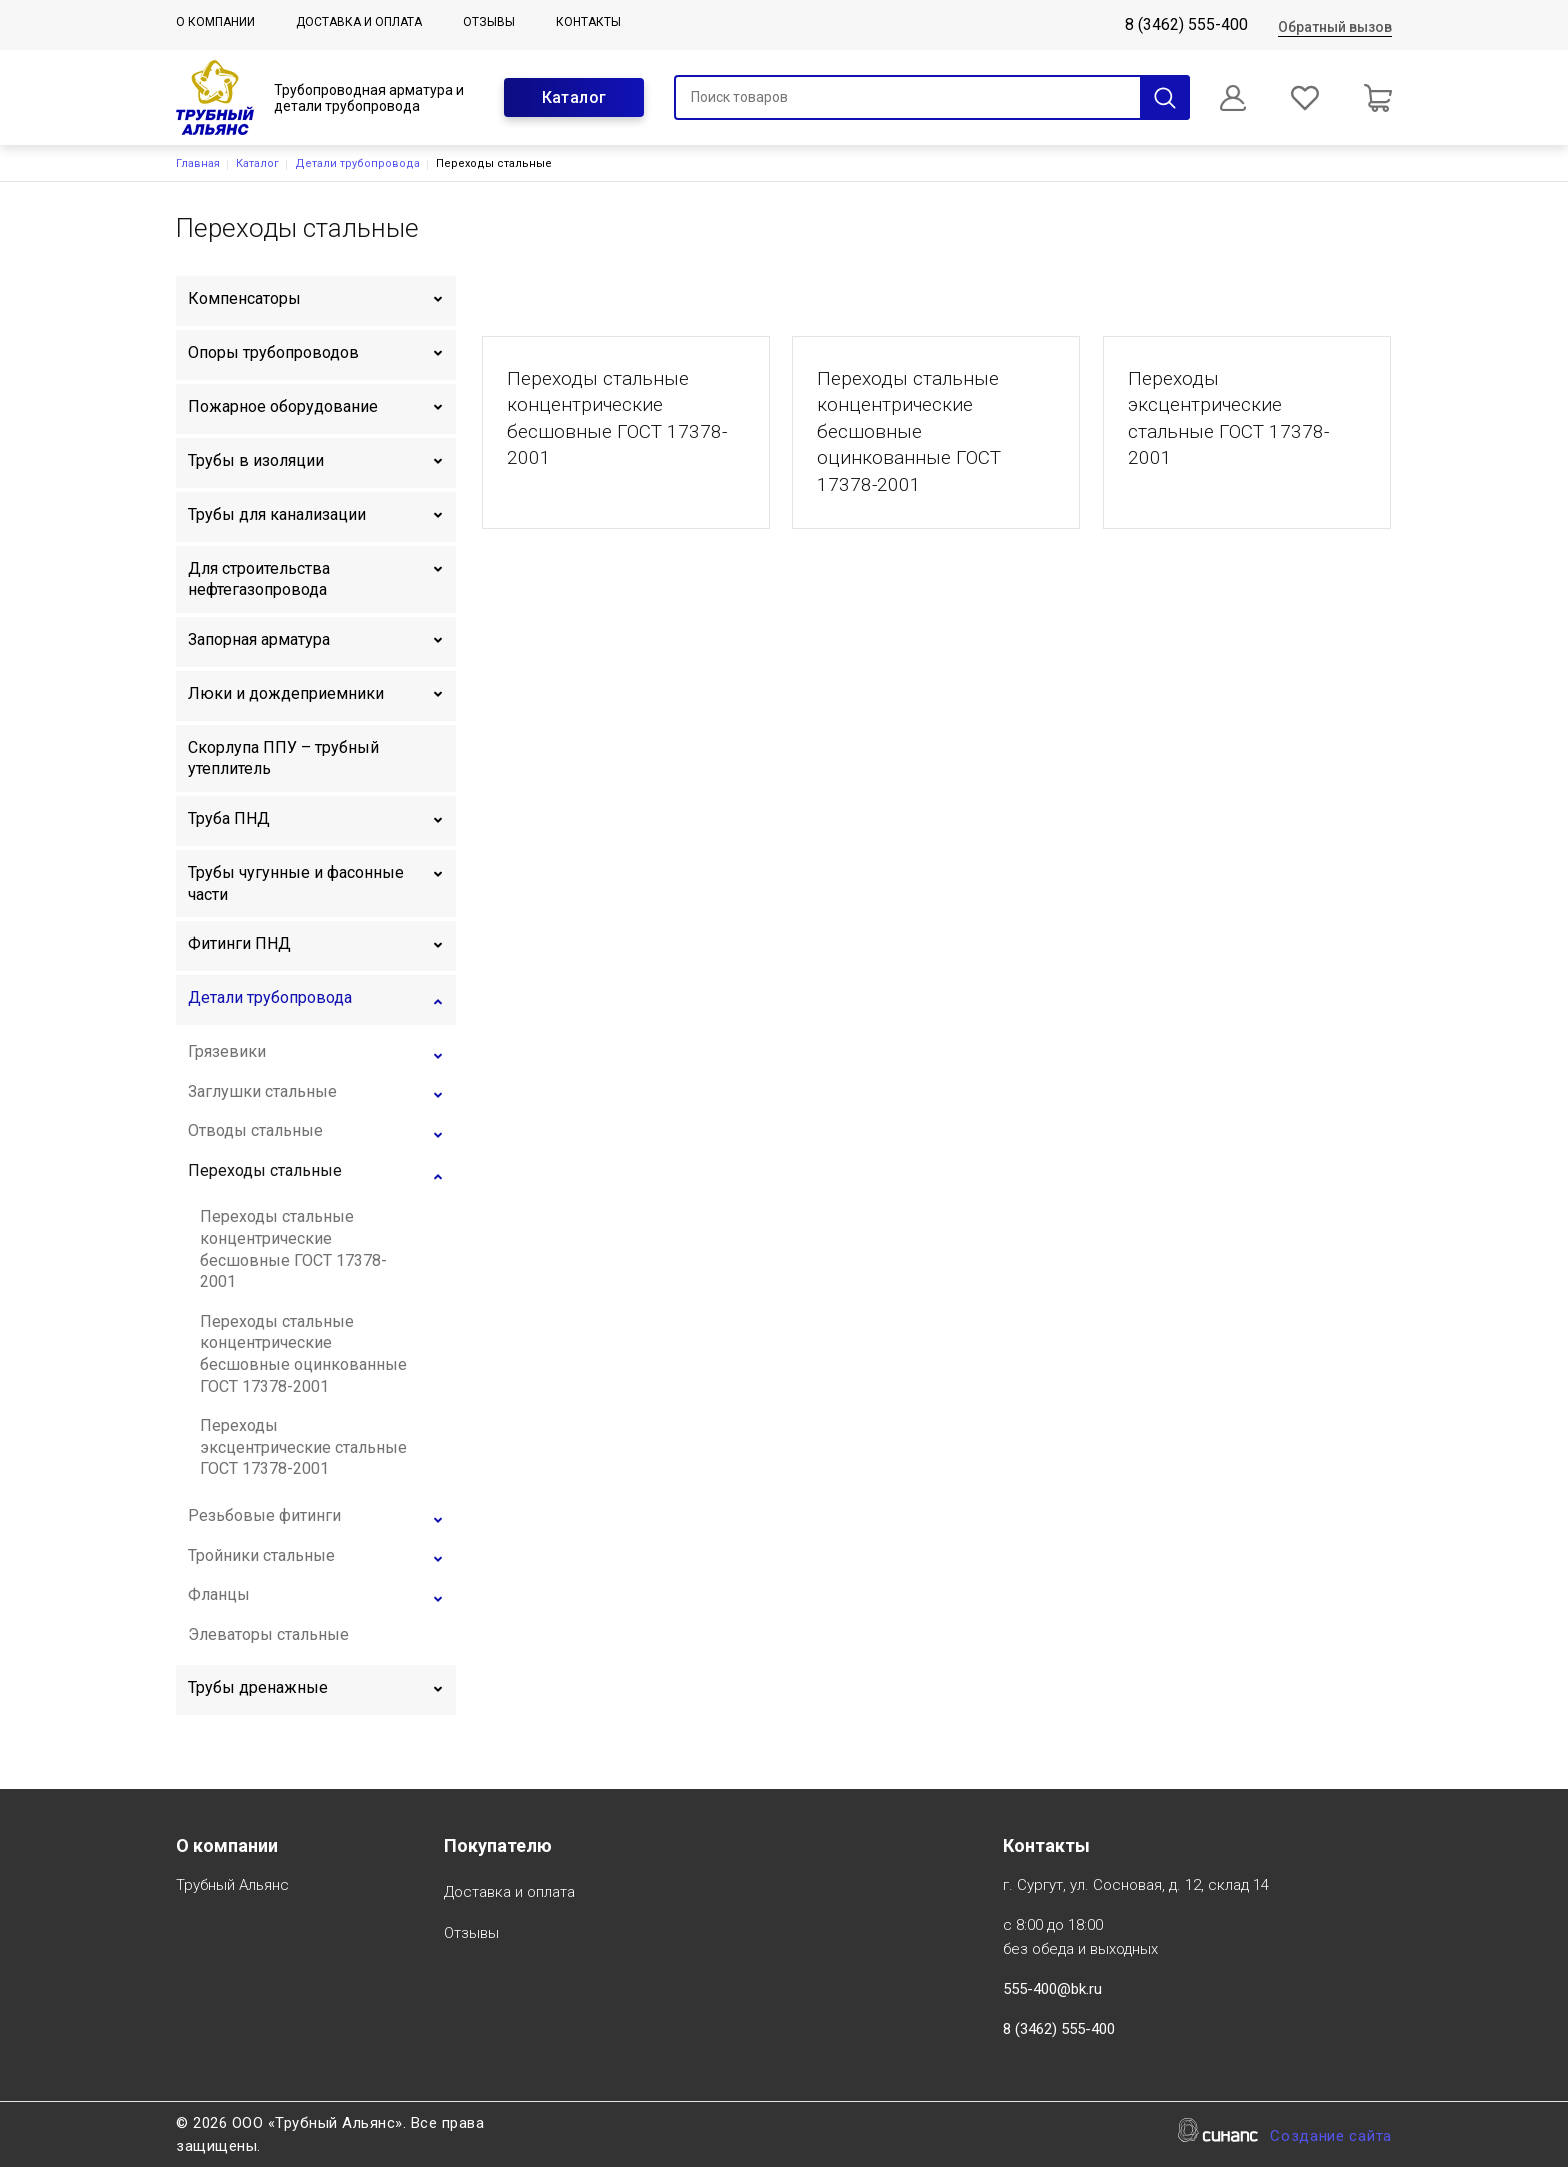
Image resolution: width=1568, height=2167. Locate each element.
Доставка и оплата (359, 22)
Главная (198, 163)
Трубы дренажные (258, 1687)
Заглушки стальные (262, 1091)
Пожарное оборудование (283, 406)
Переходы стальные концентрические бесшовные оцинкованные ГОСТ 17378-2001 (303, 1354)
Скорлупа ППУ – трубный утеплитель (283, 758)
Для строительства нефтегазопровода (259, 579)
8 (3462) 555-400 (1186, 24)
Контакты (588, 22)
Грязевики (227, 1051)
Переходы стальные (265, 1170)
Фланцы (219, 1594)
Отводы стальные (255, 1130)
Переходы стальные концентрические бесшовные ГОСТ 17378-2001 (293, 1249)
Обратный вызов (1335, 27)
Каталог (574, 97)
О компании (215, 22)
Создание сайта (1331, 2137)
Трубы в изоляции (256, 460)
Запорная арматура (259, 639)
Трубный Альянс (232, 1886)
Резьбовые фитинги (264, 1515)
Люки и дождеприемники (286, 693)
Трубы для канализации (277, 514)
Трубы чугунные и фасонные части (296, 883)
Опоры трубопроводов (273, 352)
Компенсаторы (244, 298)
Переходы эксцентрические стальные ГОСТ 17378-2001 (303, 1447)
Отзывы (489, 22)
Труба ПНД (229, 818)
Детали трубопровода (357, 163)
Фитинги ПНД (239, 943)
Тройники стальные (261, 1555)
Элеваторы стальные (268, 1634)
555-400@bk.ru (1052, 1989)
